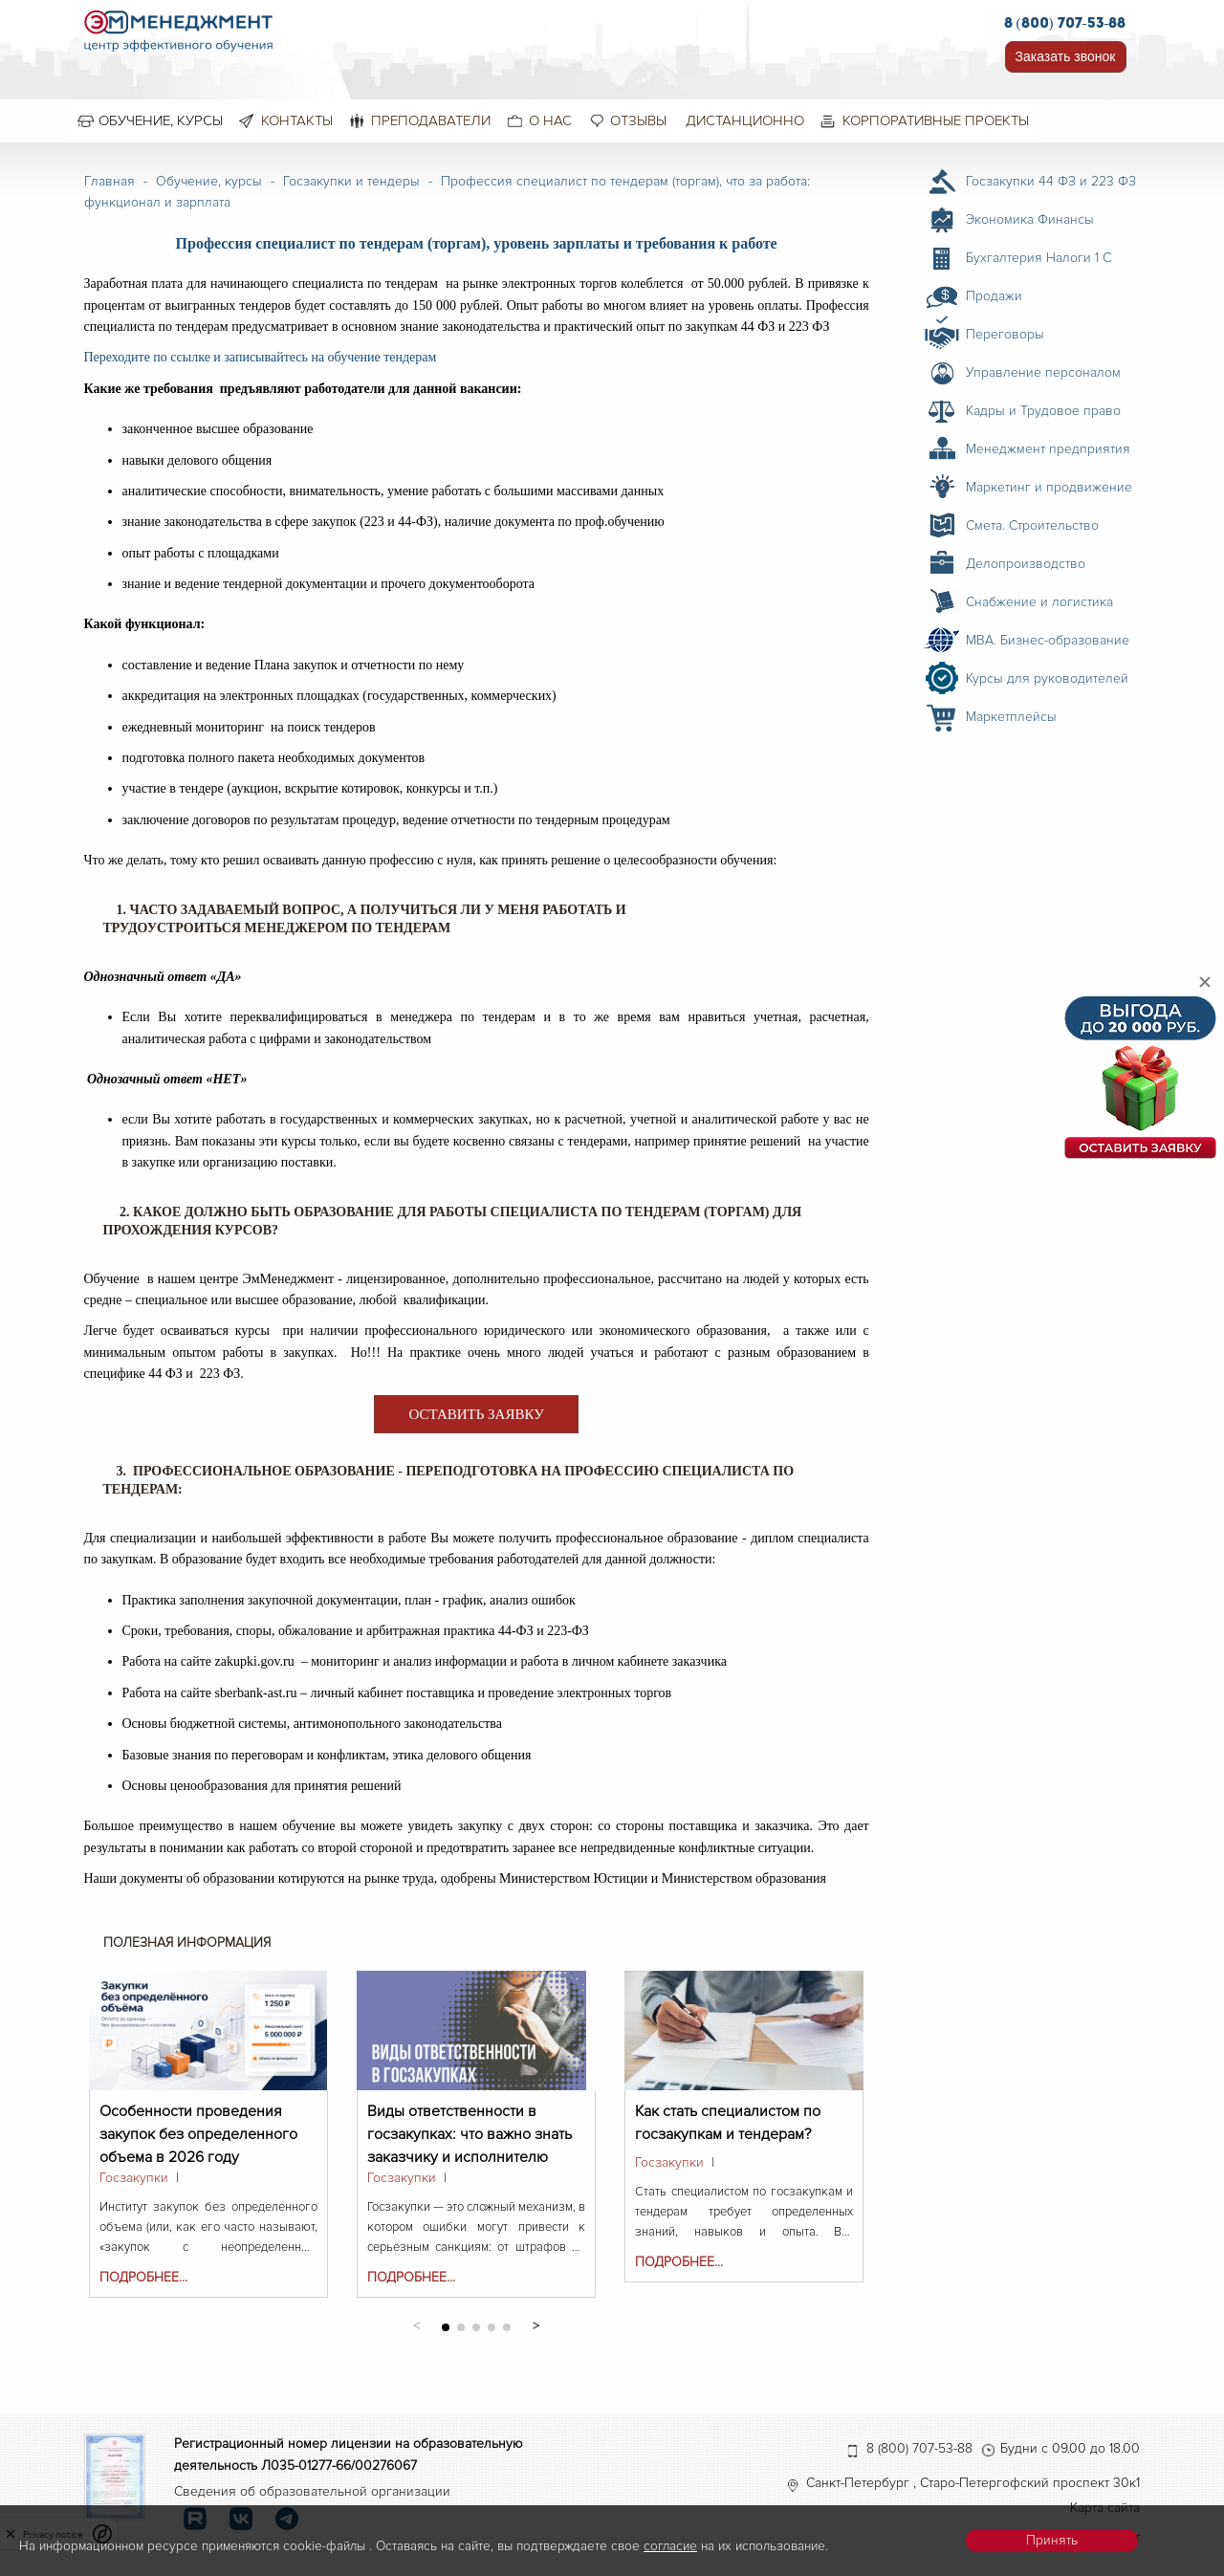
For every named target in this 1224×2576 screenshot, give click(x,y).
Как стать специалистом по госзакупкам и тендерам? (727, 2122)
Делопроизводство (1025, 564)
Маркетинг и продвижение (1049, 487)
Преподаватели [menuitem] (431, 120)
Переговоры (1005, 334)
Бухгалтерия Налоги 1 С (1038, 258)
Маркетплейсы (1011, 717)
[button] (536, 2324)
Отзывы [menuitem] (638, 120)
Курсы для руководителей (1047, 678)
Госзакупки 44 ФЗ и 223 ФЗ (1051, 181)
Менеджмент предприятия (1048, 449)
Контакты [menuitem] (297, 120)
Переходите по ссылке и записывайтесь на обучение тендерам (260, 357)
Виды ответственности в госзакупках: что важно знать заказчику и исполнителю (469, 2122)
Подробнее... (143, 2277)
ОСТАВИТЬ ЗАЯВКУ (475, 1414)
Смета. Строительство (1032, 525)
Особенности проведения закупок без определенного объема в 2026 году (198, 2122)
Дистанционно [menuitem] (745, 120)
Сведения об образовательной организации (312, 2491)
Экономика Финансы (1030, 219)
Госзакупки (133, 2178)
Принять (1052, 2540)
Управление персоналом (1043, 372)
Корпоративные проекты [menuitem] (935, 120)
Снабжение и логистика (1039, 602)
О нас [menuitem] (550, 120)
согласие (670, 2546)
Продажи (994, 296)
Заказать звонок (1066, 56)
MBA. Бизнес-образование (1047, 640)
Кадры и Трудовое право (1043, 411)
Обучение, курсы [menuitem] (160, 120)
